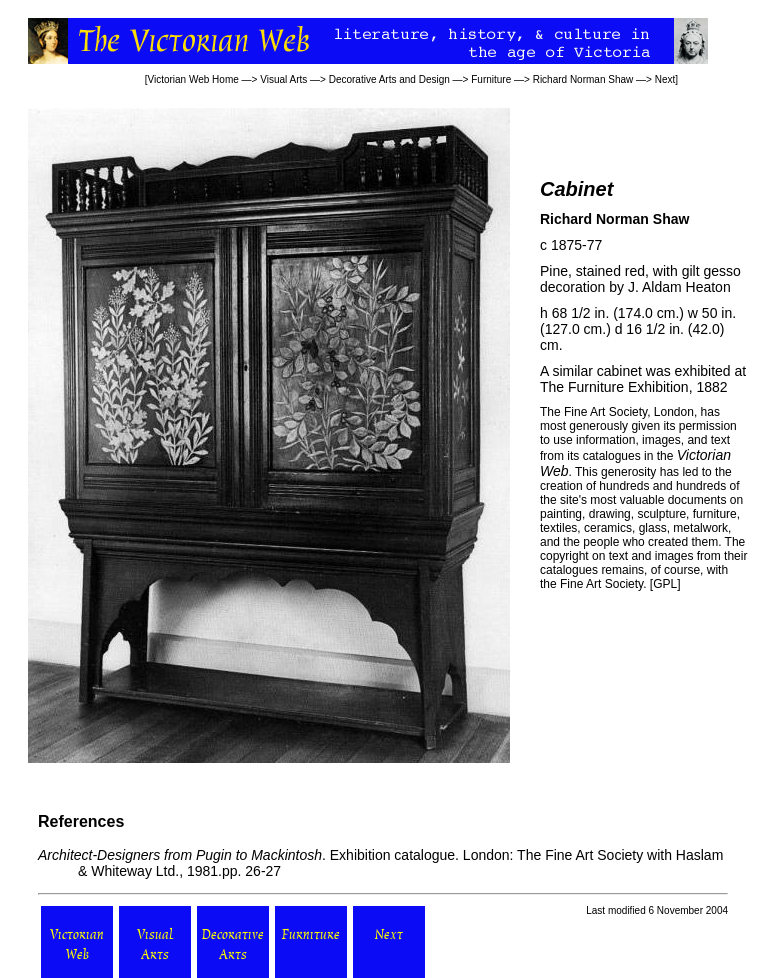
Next (665, 79)
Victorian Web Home (192, 79)
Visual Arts (283, 79)
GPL (665, 584)
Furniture (491, 79)
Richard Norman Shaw (584, 79)
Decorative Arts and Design (389, 79)
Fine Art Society (604, 412)
